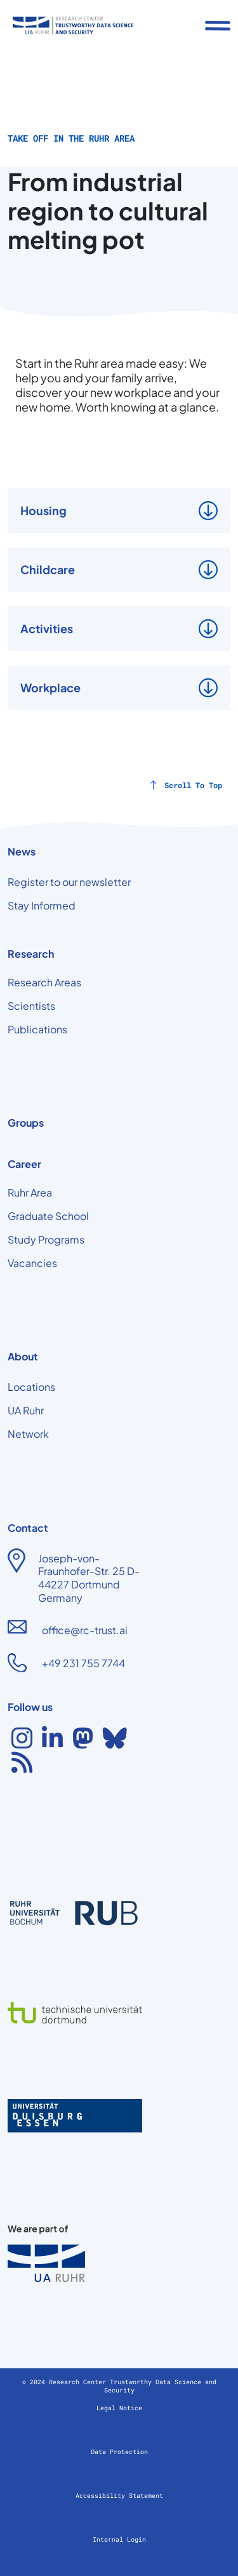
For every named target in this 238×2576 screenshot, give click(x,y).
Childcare (47, 569)
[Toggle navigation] (217, 25)
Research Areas (44, 982)
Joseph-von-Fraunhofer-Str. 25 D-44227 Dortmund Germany (89, 1578)
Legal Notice (119, 2408)
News (22, 851)
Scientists (31, 1005)
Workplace (50, 687)
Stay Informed (42, 905)
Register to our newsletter (69, 882)
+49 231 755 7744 (83, 1663)
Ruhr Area (30, 1192)
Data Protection (119, 2452)
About (23, 1356)
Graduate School (48, 1216)
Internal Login (119, 2539)
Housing (43, 510)
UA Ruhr (26, 1410)
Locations (31, 1386)
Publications (37, 1029)
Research (31, 953)
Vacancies (32, 1263)
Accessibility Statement (119, 2496)
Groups (26, 1122)
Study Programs (46, 1239)
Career (24, 1164)
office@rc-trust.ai (85, 1630)
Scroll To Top (193, 785)
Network (28, 1433)
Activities (46, 628)
